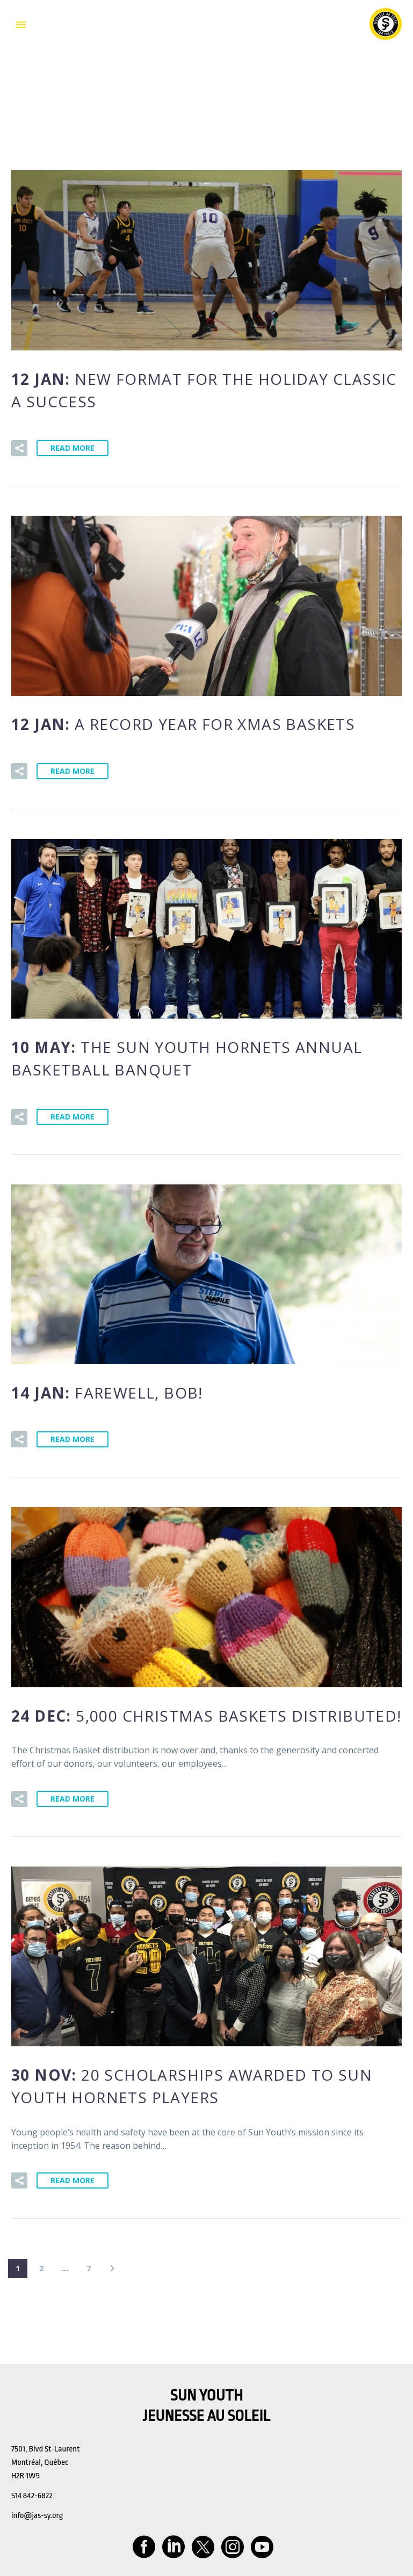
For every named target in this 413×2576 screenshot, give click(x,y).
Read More (72, 448)
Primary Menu (21, 24)
